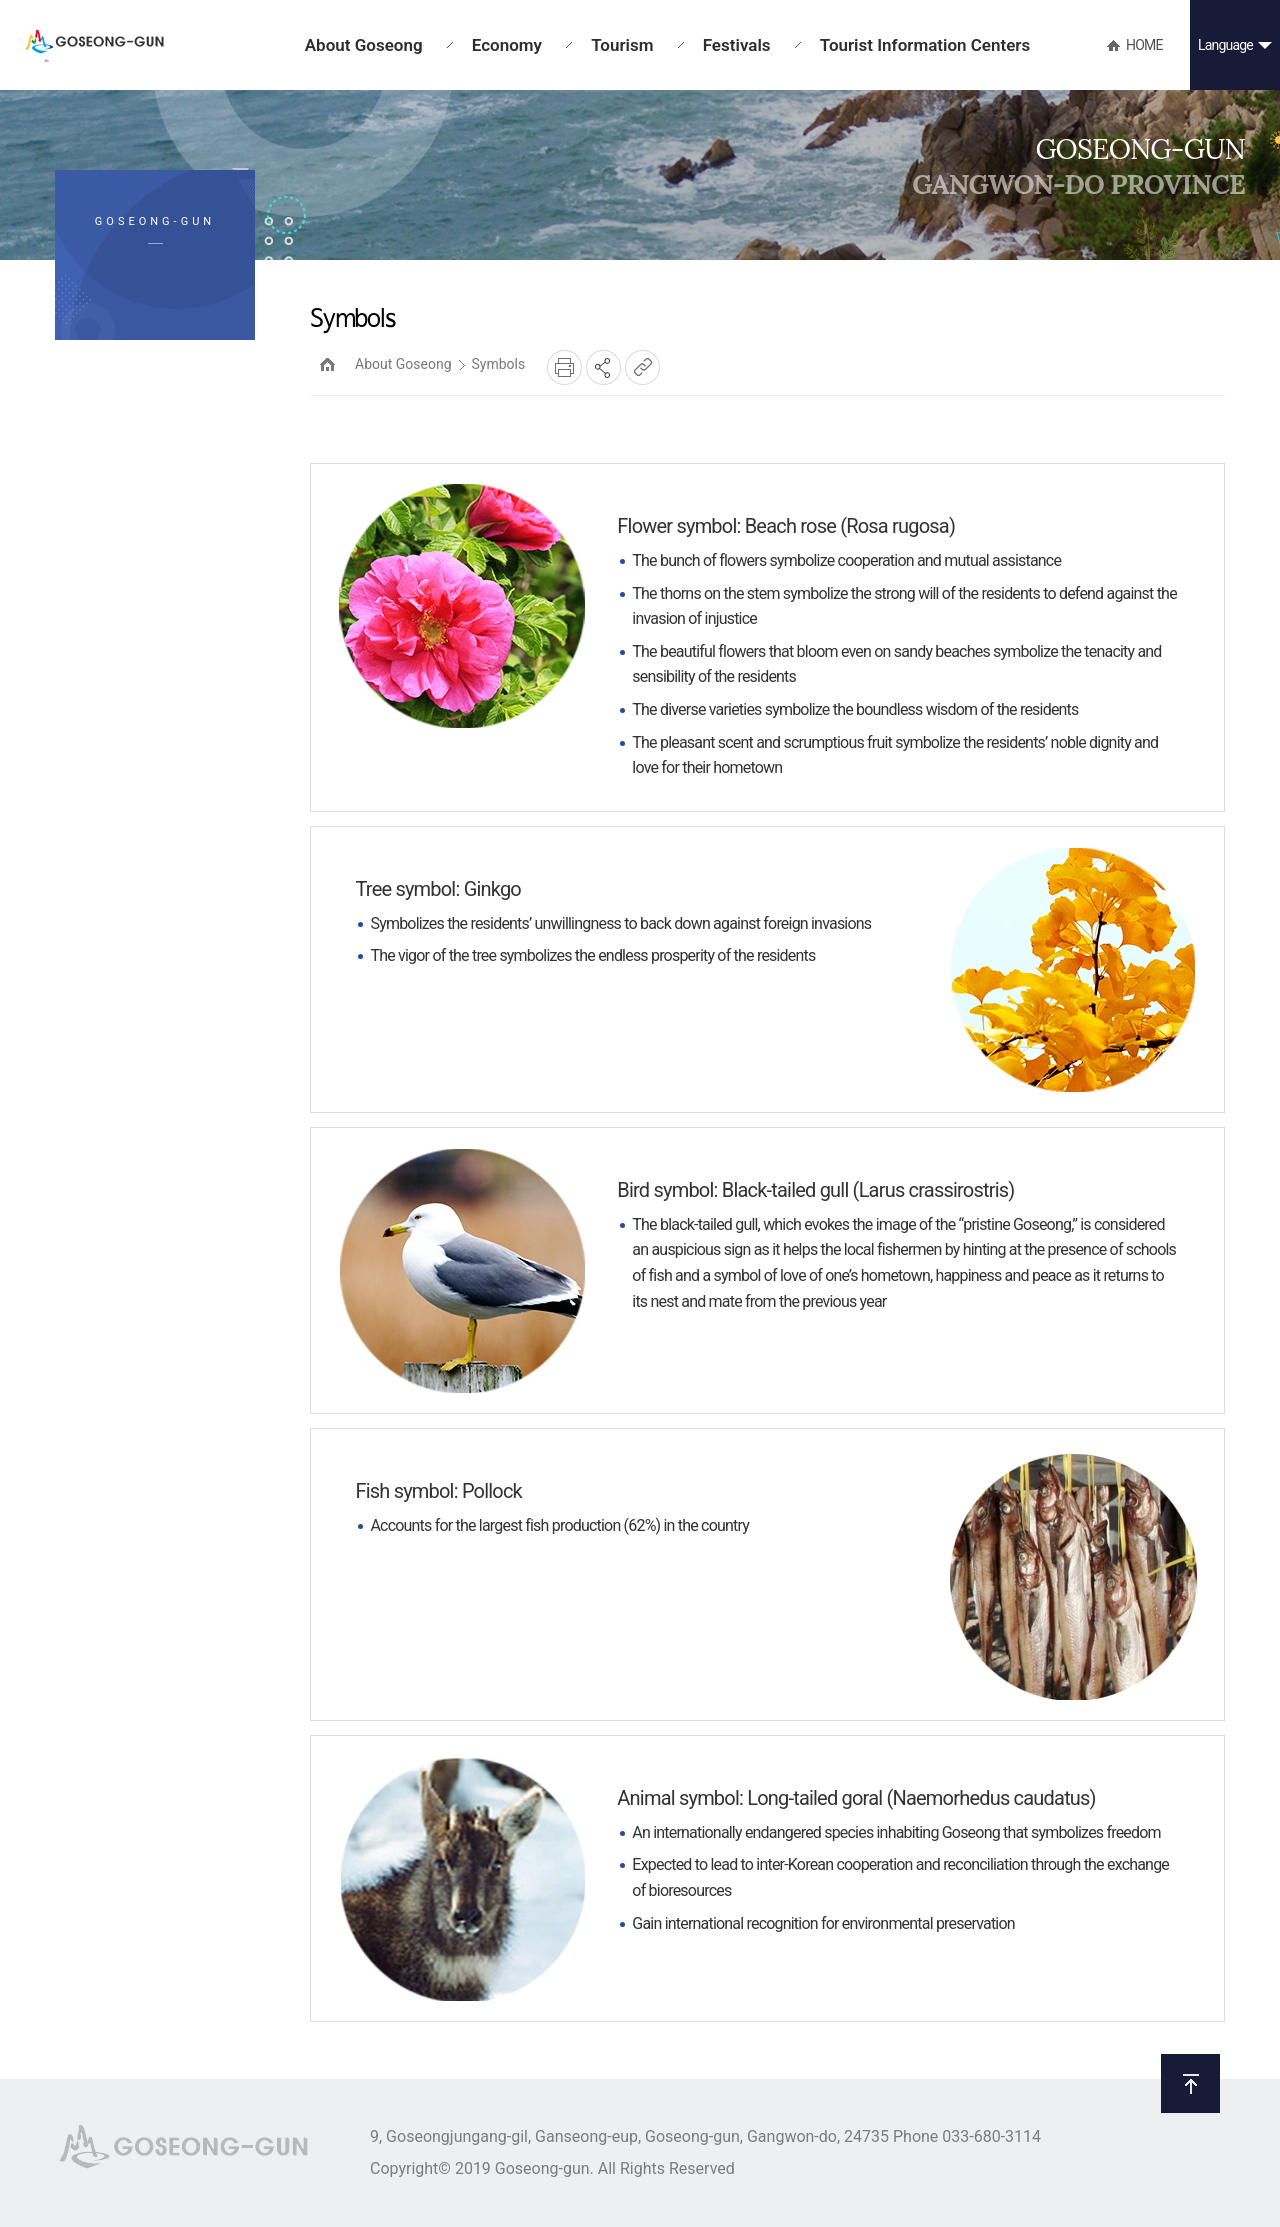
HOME (327, 364)
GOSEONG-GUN (94, 46)
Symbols (499, 364)
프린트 (564, 367)
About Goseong (403, 364)
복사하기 (642, 367)
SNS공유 (603, 367)
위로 (1190, 2083)
